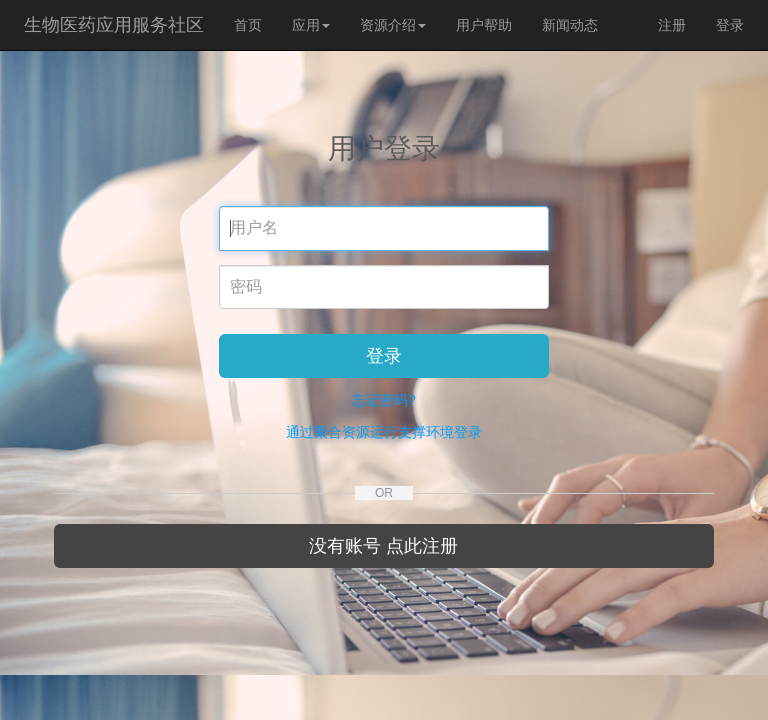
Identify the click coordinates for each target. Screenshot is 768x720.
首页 (248, 25)
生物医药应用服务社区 (114, 25)
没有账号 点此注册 (383, 546)
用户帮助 (484, 25)
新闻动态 (570, 25)
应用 (311, 25)
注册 (672, 25)
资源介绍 (393, 25)
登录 (730, 25)
